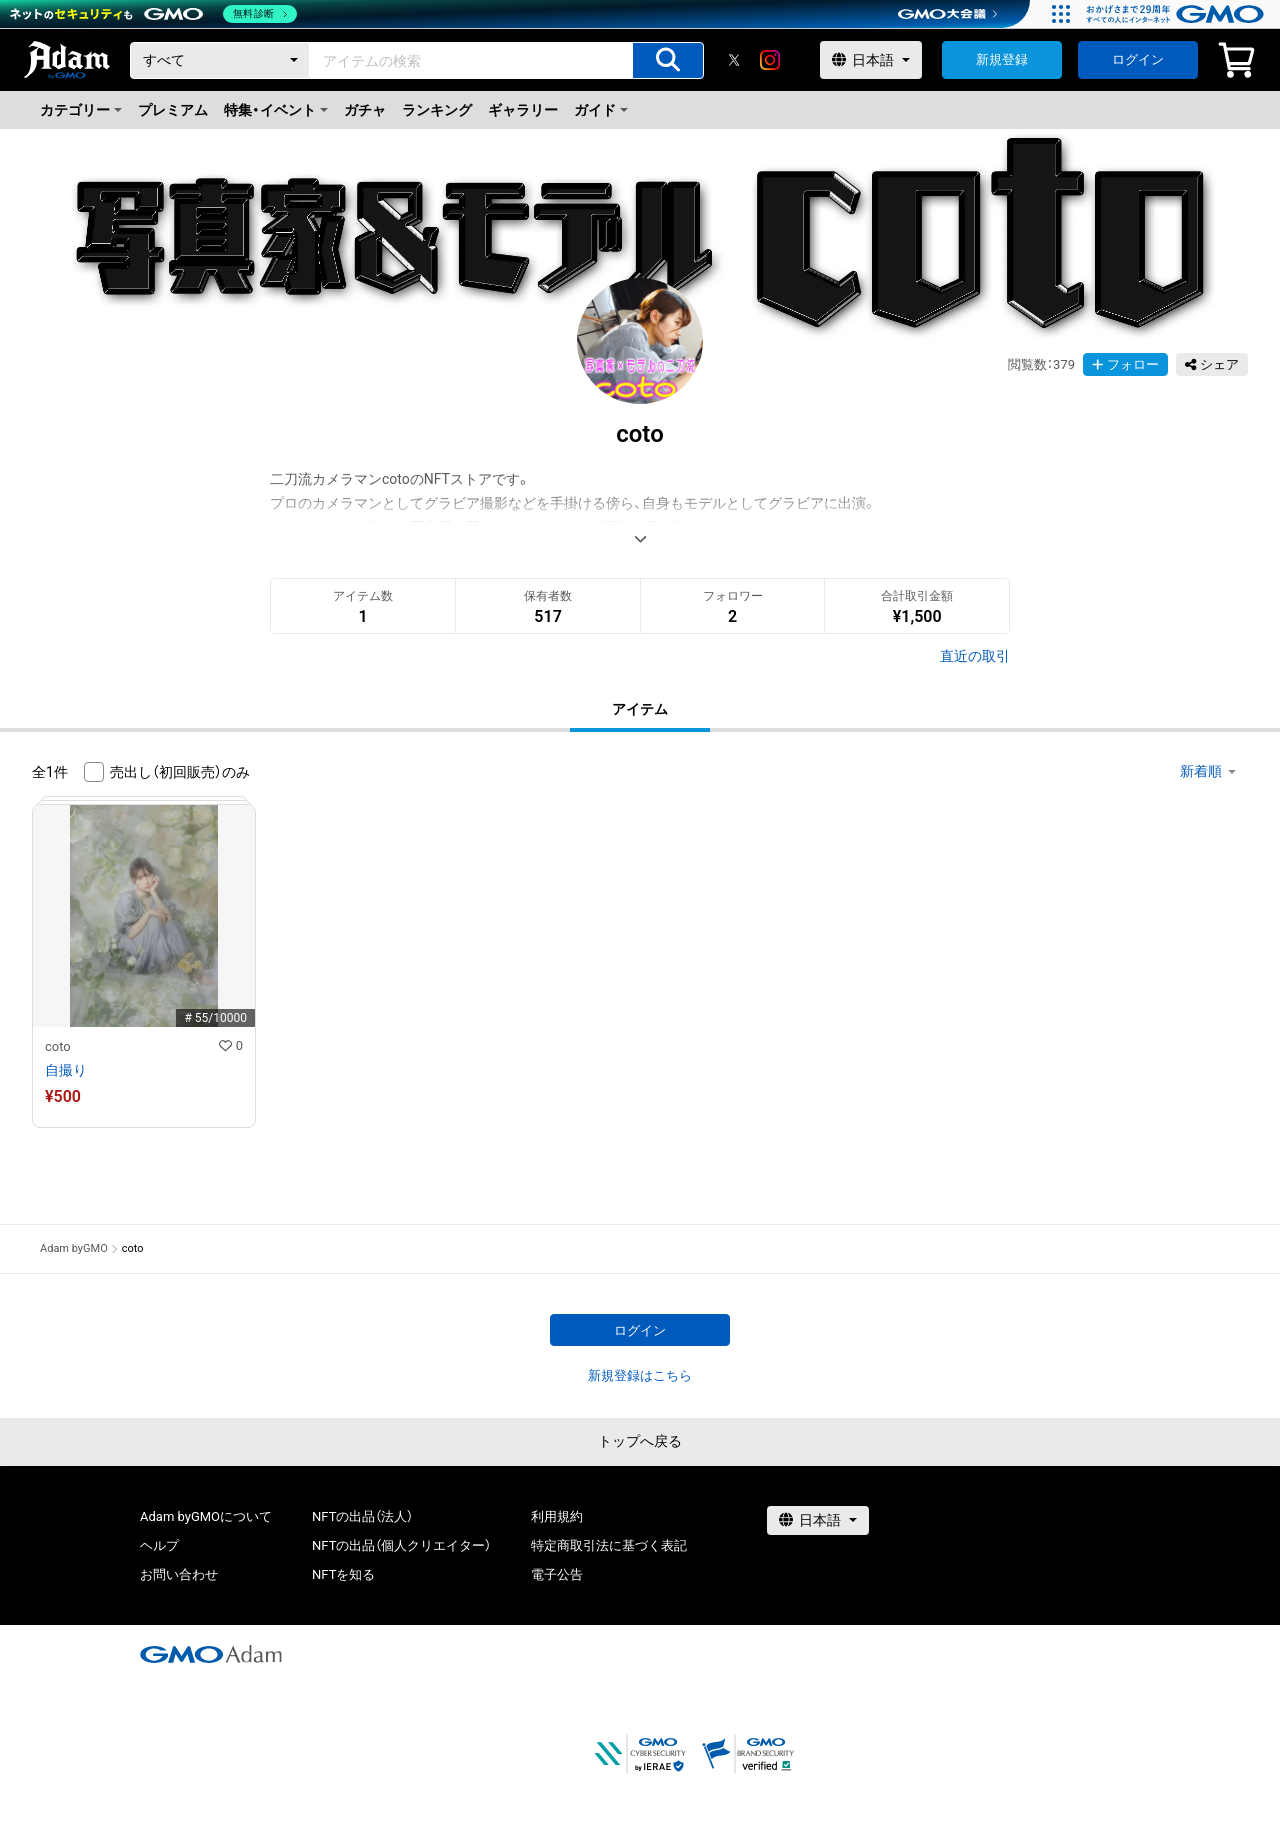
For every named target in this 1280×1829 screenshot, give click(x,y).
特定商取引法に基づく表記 (609, 1545)
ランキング (437, 110)
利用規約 (557, 1516)
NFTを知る (343, 1574)
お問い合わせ (179, 1574)
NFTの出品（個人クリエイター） (401, 1545)
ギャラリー (523, 110)
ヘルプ (159, 1545)
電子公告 (557, 1574)
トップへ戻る (640, 1441)
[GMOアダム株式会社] (211, 1654)
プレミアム (173, 110)
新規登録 (1002, 59)
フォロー (1125, 364)
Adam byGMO (74, 1248)
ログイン (1138, 59)
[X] (734, 60)
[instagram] (770, 60)
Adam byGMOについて (206, 1516)
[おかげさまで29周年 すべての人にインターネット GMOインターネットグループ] (1177, 14)
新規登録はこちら (640, 1375)
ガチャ (365, 110)
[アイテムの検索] (668, 60)
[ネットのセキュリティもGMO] (153, 14)
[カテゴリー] (220, 60)
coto (58, 1046)
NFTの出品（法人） (362, 1516)
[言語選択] (871, 60)
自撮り (66, 1070)
